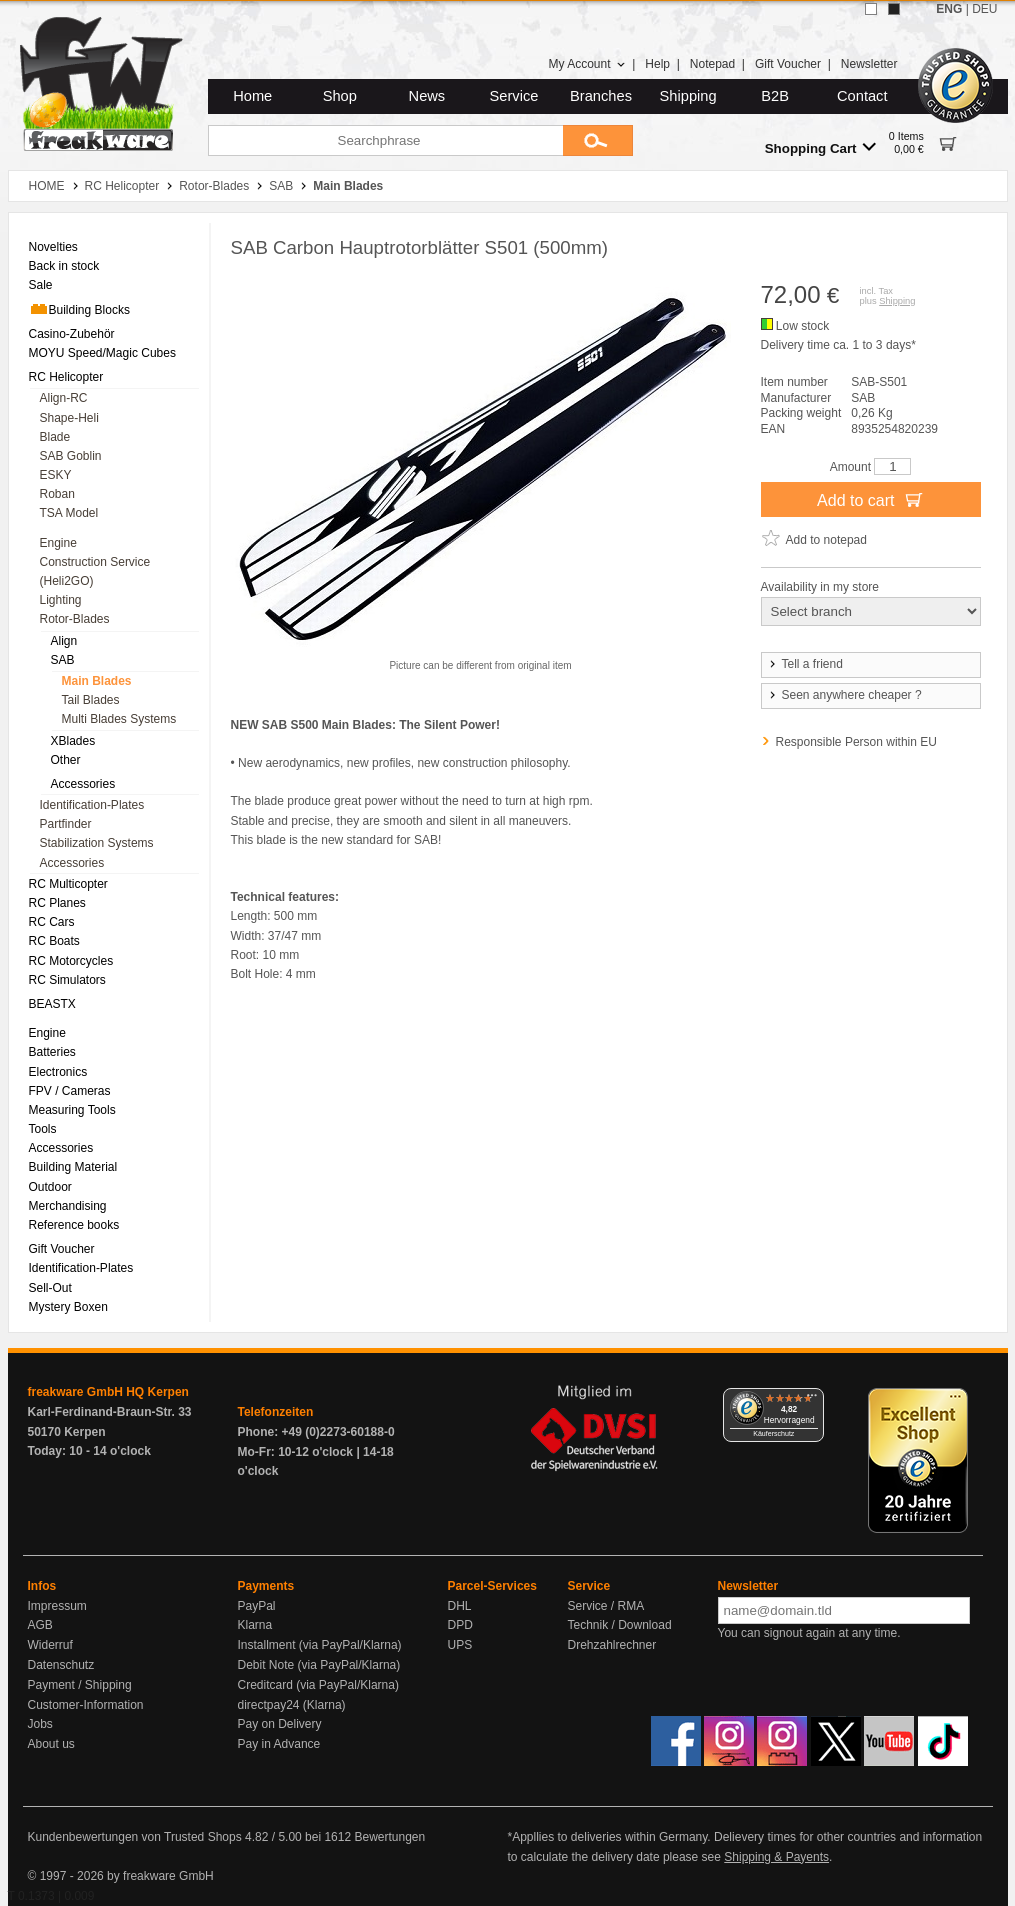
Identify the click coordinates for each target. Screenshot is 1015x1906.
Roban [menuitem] (57, 494)
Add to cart (870, 499)
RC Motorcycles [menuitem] (71, 961)
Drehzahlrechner (612, 1645)
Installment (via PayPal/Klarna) (320, 1645)
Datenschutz (61, 1665)
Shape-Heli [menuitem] (69, 418)
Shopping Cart (820, 147)
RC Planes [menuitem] (57, 903)
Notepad (712, 64)
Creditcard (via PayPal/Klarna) (318, 1685)
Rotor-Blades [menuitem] (75, 619)
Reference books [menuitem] (74, 1225)
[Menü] (812, 1400)
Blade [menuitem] (55, 437)
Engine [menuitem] (58, 543)
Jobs (40, 1724)
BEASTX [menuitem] (52, 1004)
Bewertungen (389, 1837)
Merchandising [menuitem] (68, 1206)
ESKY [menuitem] (56, 475)
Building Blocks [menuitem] (79, 309)
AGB (40, 1625)
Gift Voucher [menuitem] (62, 1249)
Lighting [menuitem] (61, 600)
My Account (586, 64)
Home (252, 96)
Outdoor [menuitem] (50, 1187)
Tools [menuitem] (43, 1129)
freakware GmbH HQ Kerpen (108, 1392)
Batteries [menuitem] (52, 1052)
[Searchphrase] (385, 140)
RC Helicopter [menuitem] (66, 377)
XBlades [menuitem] (73, 741)
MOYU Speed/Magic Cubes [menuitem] (102, 353)
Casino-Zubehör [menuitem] (72, 334)
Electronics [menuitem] (58, 1072)
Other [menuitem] (66, 760)
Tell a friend (805, 664)
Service (514, 96)
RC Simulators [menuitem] (67, 980)
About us (51, 1744)
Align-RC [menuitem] (64, 398)
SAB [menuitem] (63, 660)
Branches (601, 96)
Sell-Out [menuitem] (50, 1288)
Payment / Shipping (80, 1685)
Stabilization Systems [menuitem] (97, 843)
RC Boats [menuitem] (54, 941)
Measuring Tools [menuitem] (72, 1110)
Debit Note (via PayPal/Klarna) (319, 1665)
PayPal (257, 1606)
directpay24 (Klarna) (292, 1705)
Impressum (57, 1606)
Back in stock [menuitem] (64, 266)
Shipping (688, 96)
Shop (340, 96)
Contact (862, 96)
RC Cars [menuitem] (52, 922)
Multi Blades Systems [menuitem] (119, 719)
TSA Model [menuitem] (69, 513)
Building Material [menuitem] (73, 1167)
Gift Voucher (788, 64)
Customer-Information (86, 1705)
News (427, 96)
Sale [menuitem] (41, 285)
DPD (460, 1625)
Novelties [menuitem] (53, 247)
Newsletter (869, 64)
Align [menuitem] (64, 641)
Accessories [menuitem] (83, 784)
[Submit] (598, 140)
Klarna (255, 1625)
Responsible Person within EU (856, 742)
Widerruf (50, 1645)
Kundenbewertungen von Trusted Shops (135, 1837)
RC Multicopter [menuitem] (68, 884)
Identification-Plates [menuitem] (92, 805)
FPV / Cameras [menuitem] (70, 1091)
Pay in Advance (279, 1744)
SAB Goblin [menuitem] (71, 456)
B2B (775, 96)
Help (657, 64)
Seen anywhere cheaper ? (844, 695)
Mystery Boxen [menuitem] (68, 1307)
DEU (984, 9)
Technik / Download (620, 1625)
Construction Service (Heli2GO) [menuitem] (95, 571)
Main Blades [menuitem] (97, 681)
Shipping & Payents (776, 1857)
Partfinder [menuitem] (66, 824)
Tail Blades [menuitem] (91, 700)
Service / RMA (606, 1606)
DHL (460, 1606)
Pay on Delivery (280, 1724)
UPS (460, 1645)
